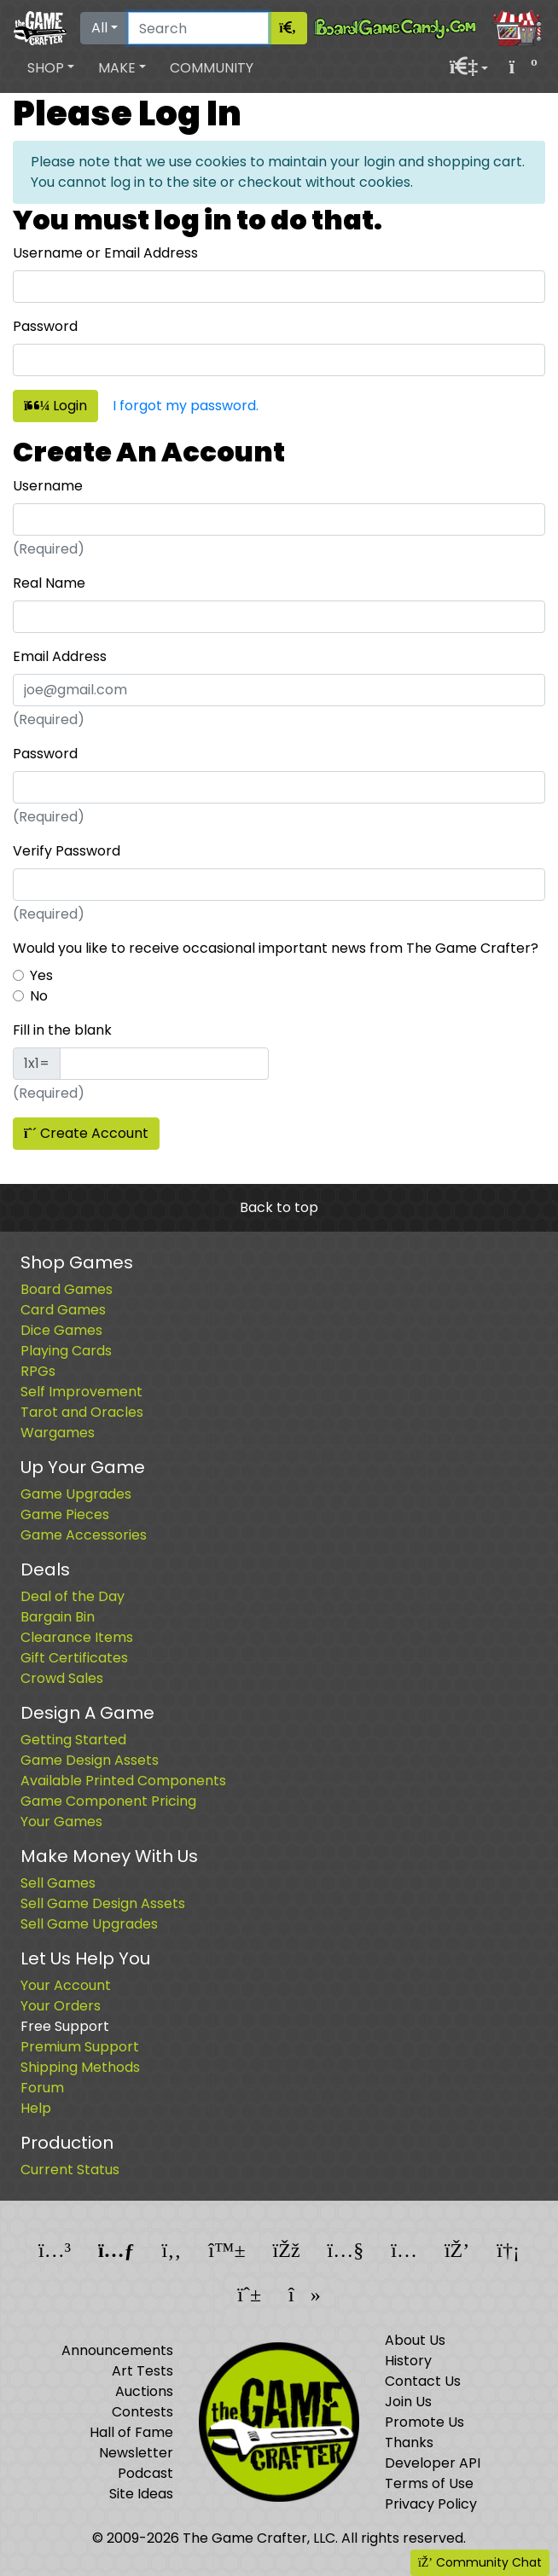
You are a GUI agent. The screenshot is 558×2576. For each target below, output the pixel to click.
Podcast (145, 2473)
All (99, 28)
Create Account (86, 1133)
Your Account (65, 1985)
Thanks (409, 2442)
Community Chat (480, 2562)
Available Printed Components (123, 1780)
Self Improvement (81, 1391)
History (408, 2360)
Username (48, 486)
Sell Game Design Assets (102, 1903)
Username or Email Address (105, 253)
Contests (142, 2412)
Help (35, 2108)
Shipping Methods (80, 2067)
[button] (50, 68)
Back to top (279, 1207)
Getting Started (73, 1739)
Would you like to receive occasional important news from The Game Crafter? (275, 948)
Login (55, 405)
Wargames (57, 1432)
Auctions (144, 2391)
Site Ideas (141, 2493)
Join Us (408, 2401)
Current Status (69, 2169)
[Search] (198, 28)
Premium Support (79, 2047)
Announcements (117, 2350)
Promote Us (424, 2422)
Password (45, 326)
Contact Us (423, 2381)
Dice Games (61, 1330)
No (39, 996)
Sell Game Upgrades (89, 1924)
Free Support (64, 2026)
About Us (415, 2340)
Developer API (432, 2463)
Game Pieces (64, 1514)
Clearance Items (76, 1637)
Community (211, 68)
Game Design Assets (89, 1760)
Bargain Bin (57, 1617)
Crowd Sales (61, 1678)
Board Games (66, 1289)
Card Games (63, 1310)
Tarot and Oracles (81, 1412)
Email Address (60, 656)
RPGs (37, 1371)
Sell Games (58, 1883)
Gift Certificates (74, 1658)
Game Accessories (83, 1535)
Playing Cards (66, 1351)
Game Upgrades (75, 1494)
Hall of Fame (131, 2432)
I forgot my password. (186, 405)
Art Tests (142, 2371)
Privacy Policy (431, 2504)
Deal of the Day (72, 1596)
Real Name (49, 583)
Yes (41, 975)
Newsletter (136, 2453)
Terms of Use (429, 2483)
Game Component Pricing (108, 1801)
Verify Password (66, 851)
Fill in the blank (62, 1030)
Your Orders (60, 2006)
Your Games (61, 1821)
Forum (42, 2087)
